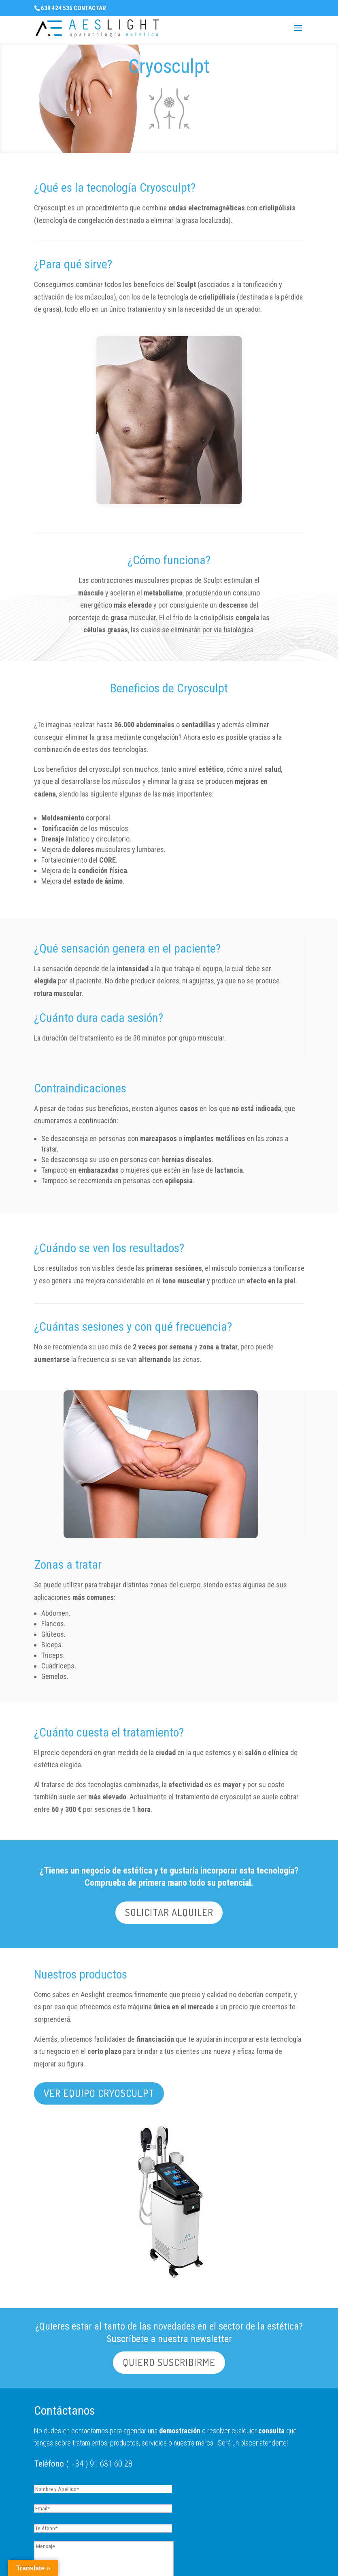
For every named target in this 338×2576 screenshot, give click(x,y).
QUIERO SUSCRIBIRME (169, 2362)
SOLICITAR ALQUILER (169, 1912)
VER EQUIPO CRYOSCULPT (99, 2093)
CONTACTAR (90, 8)
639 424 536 (56, 8)
